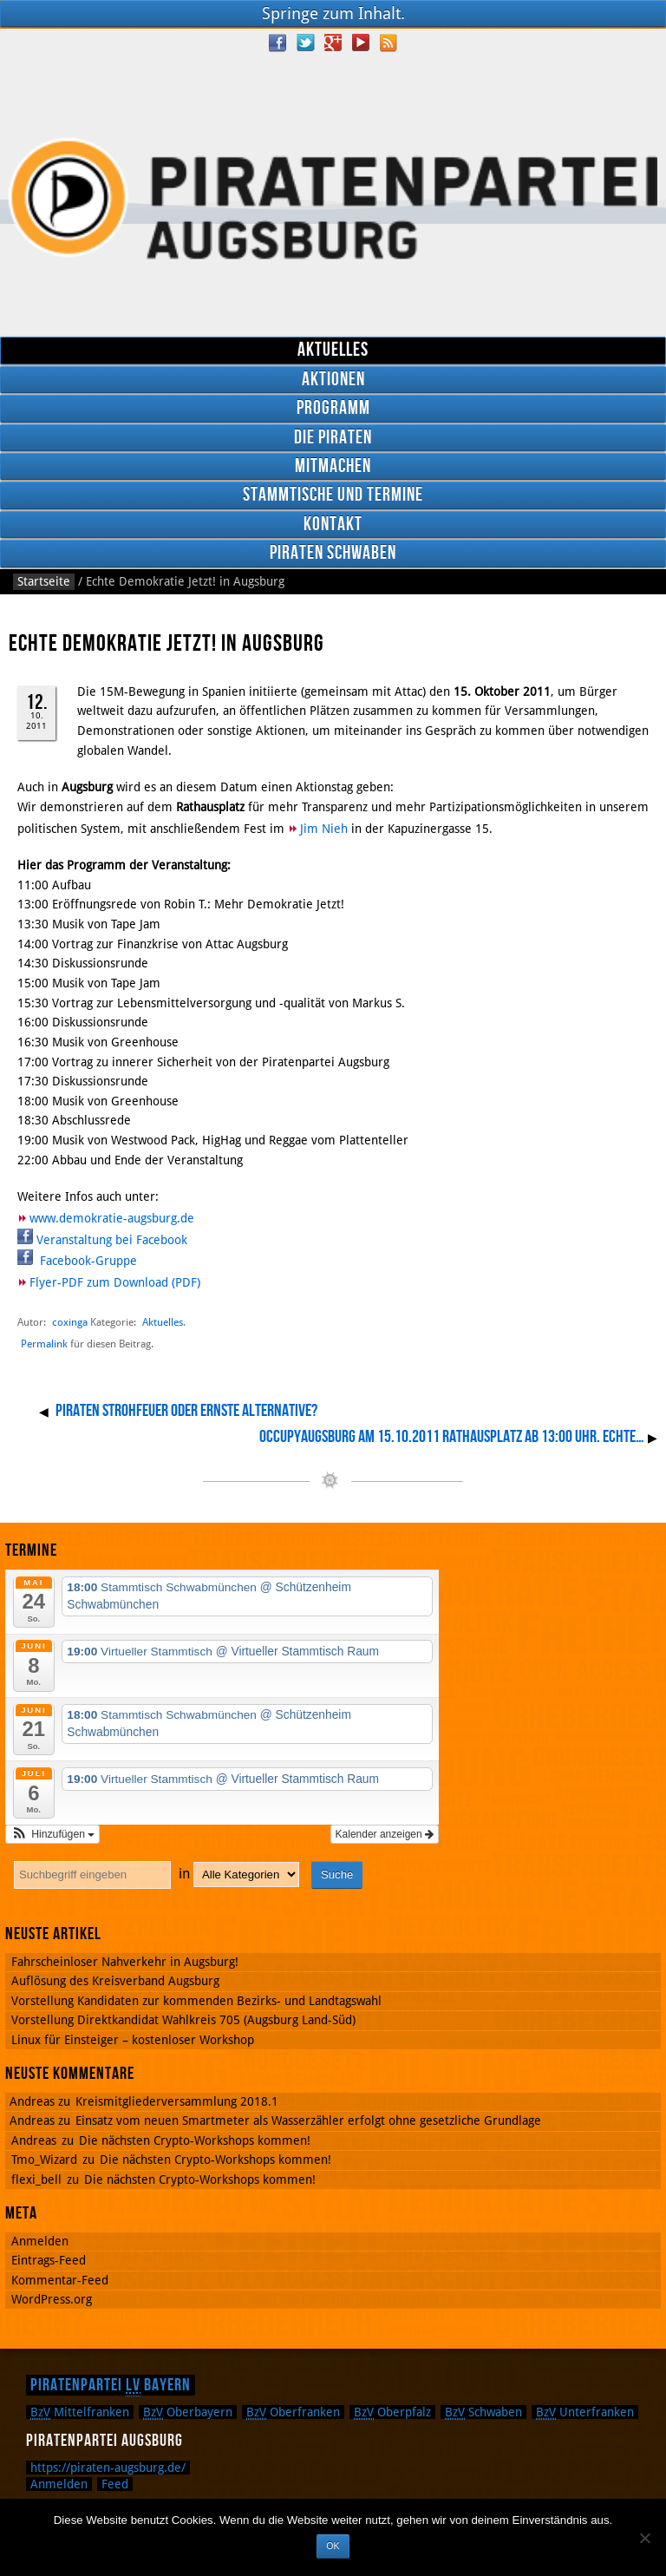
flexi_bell (36, 2179)
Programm (333, 408)
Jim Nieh (324, 829)
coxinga (70, 1321)
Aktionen (333, 379)
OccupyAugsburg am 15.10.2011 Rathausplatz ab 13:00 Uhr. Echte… (451, 1436)
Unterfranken (585, 2412)
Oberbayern (187, 2412)
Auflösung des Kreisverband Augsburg (115, 1981)
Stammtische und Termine (333, 495)
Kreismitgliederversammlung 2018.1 (176, 2101)
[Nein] (644, 2538)
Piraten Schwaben (333, 553)
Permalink (44, 1344)
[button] (52, 1834)
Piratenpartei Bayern (110, 2385)
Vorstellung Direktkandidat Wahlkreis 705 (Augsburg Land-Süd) (183, 2020)
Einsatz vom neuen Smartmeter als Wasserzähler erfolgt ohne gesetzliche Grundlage (308, 2120)
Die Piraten (333, 438)
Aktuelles (333, 350)
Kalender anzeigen (385, 1834)
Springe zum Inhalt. (333, 13)
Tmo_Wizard (44, 2159)
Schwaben (483, 2412)
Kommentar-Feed (59, 2280)
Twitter (305, 42)
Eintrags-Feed (48, 2260)
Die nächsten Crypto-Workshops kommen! (194, 2140)
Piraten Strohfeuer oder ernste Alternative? (186, 1410)
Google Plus (333, 42)
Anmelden (40, 2241)
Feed (114, 2484)
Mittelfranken (79, 2412)
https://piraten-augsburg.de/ (108, 2467)
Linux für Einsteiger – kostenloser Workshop (132, 2040)
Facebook (277, 42)
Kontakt (333, 524)
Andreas (33, 2140)
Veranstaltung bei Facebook (111, 1240)
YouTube (361, 42)
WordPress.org (51, 2299)
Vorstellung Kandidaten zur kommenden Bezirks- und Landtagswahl (196, 2001)
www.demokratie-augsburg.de (111, 1218)
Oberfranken (293, 2412)
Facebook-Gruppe (86, 1261)
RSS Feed (388, 42)
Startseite (43, 581)
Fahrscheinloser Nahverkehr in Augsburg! (124, 1962)
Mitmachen (333, 466)
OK (332, 2545)
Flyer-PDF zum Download (98, 1282)
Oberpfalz (392, 2412)
